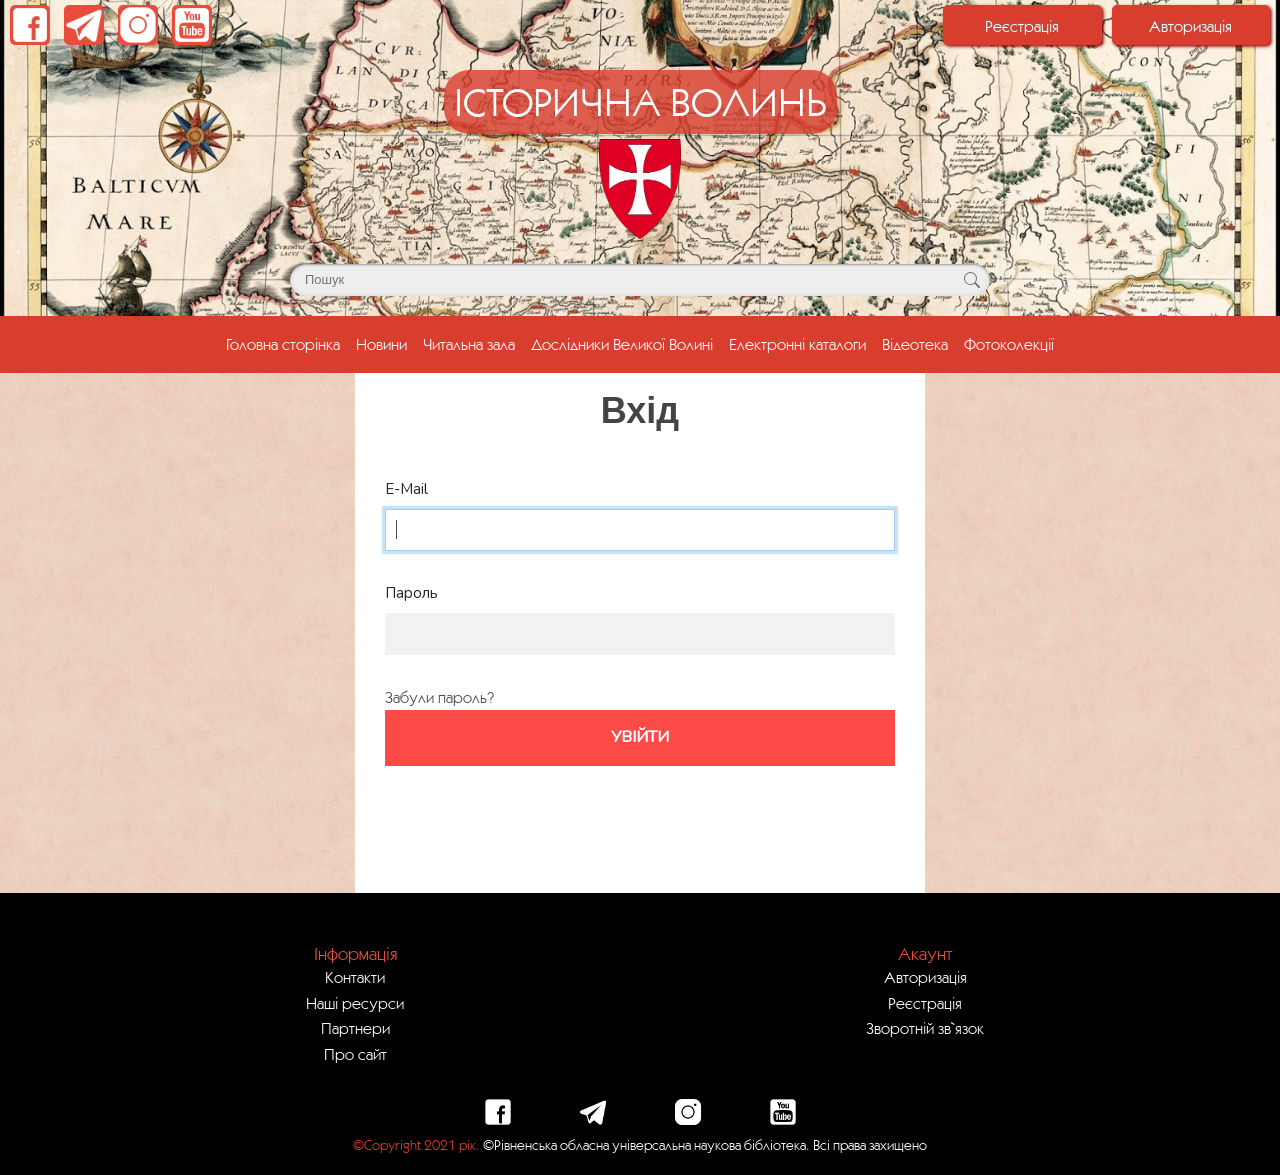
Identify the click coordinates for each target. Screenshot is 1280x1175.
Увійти (640, 737)
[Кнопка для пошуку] (971, 280)
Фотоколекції (1009, 344)
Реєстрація (1022, 26)
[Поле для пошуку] (640, 280)
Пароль (411, 593)
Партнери (355, 1028)
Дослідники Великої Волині (622, 344)
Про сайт (355, 1054)
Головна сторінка (287, 342)
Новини (381, 344)
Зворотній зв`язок (925, 1028)
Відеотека (915, 344)
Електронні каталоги (797, 344)
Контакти (355, 977)
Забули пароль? (439, 697)
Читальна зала (469, 344)
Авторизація (1190, 26)
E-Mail (406, 489)
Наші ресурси (355, 1003)
